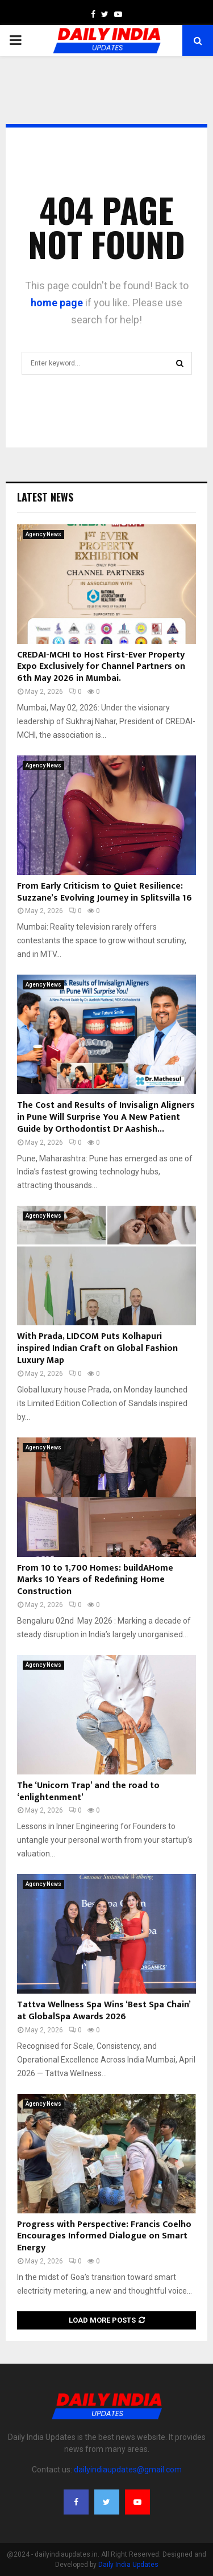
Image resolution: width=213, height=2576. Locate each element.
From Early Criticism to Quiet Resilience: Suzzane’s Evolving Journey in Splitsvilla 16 (104, 892)
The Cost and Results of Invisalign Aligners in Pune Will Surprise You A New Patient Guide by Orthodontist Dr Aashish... (106, 1117)
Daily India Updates (128, 2565)
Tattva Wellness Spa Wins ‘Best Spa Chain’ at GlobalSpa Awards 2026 (103, 2010)
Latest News (45, 497)
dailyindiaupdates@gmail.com (128, 2469)
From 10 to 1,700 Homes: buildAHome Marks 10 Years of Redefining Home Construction (95, 1580)
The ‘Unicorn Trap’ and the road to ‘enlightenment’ (88, 1791)
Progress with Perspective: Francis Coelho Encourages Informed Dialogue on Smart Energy (104, 2236)
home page (57, 303)
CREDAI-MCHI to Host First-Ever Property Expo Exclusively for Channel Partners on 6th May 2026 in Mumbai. (101, 667)
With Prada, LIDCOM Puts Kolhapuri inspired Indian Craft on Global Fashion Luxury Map (97, 1348)
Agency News (43, 534)
